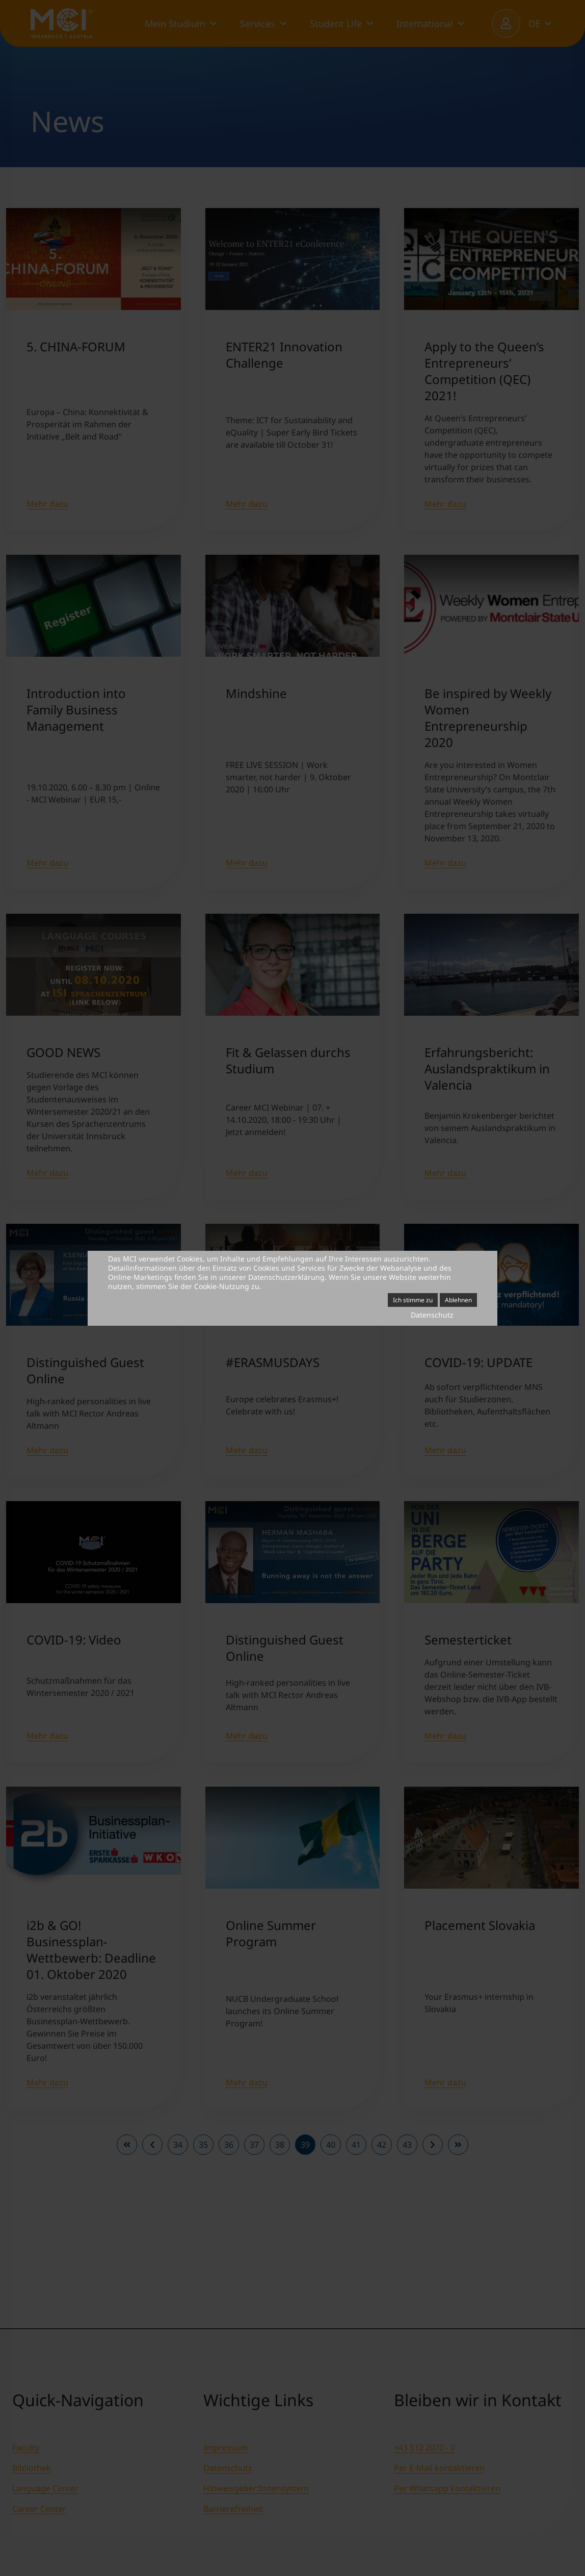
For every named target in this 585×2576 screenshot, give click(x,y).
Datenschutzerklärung (286, 1277)
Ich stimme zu (413, 1300)
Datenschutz (432, 1315)
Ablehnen (458, 1300)
